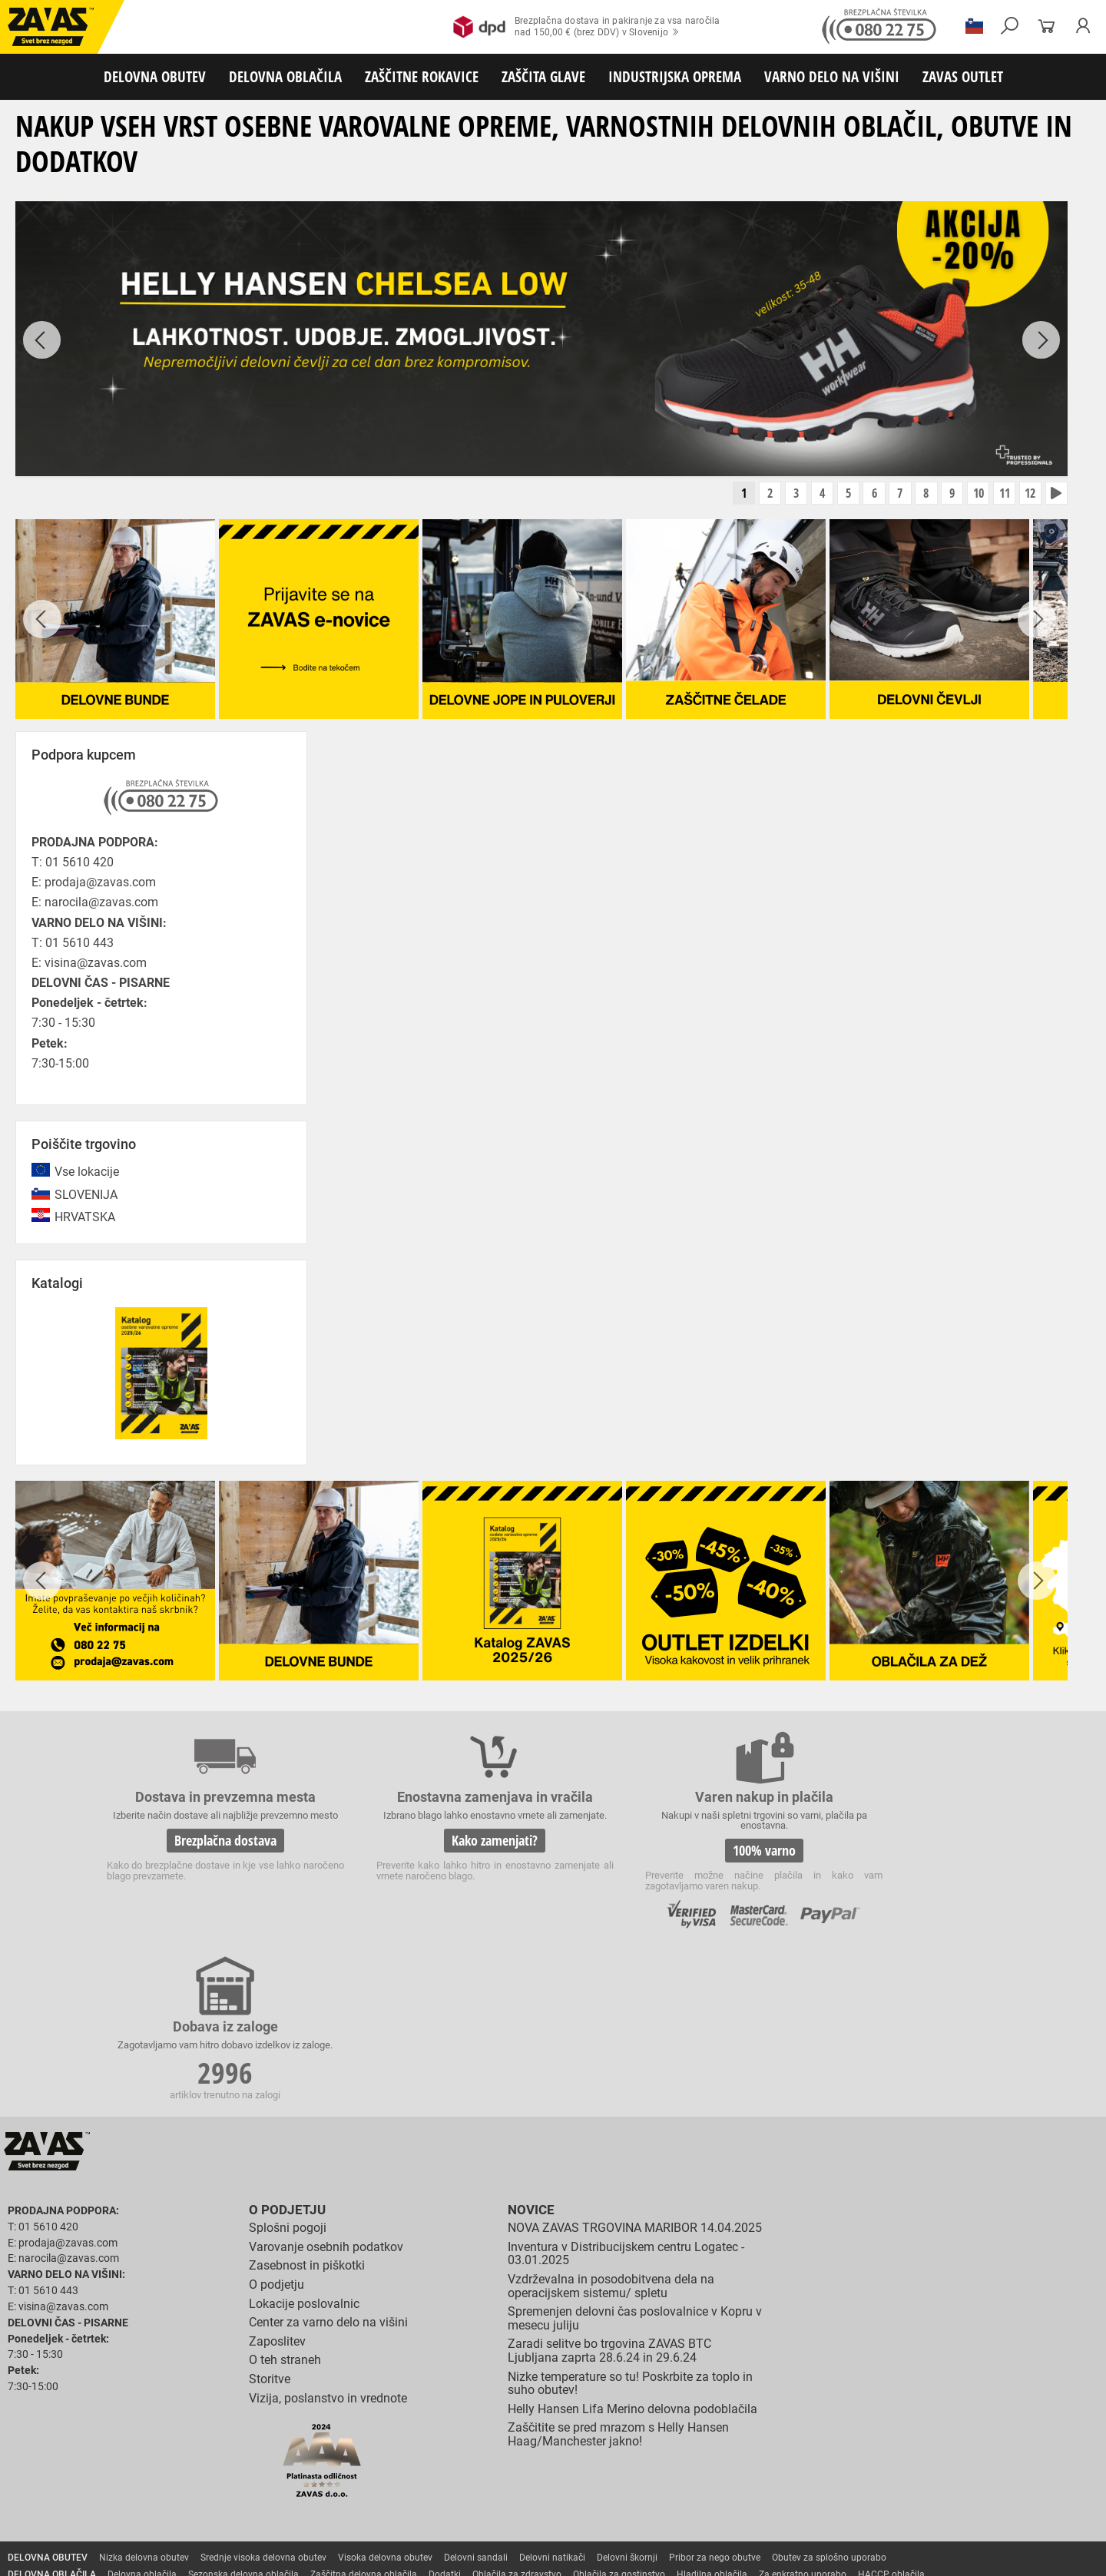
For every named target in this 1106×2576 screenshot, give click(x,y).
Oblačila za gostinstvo (619, 2414)
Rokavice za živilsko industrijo (741, 2448)
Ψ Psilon (953, 2554)
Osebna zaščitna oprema (170, 2516)
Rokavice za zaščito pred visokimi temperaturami (846, 2431)
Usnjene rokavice (614, 2431)
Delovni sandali (476, 2397)
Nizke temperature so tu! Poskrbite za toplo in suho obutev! (630, 2223)
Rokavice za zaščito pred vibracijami (232, 2448)
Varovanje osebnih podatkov (326, 2087)
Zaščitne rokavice (697, 2431)
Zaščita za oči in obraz (133, 2482)
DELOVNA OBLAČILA (285, 76)
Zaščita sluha (285, 2482)
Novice (529, 2050)
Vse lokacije (87, 1174)
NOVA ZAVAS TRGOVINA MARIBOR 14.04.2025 (635, 2068)
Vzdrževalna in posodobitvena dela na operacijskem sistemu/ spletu (611, 2126)
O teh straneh (285, 2200)
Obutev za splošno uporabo (829, 2397)
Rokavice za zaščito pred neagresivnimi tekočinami (561, 2448)
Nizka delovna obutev (144, 2397)
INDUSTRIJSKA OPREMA (674, 76)
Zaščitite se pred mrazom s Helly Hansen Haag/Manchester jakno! (618, 2274)
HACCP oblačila (891, 2414)
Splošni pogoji (287, 2068)
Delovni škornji (627, 2397)
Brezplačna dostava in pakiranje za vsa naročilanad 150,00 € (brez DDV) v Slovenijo (586, 26)
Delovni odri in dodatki (317, 2516)
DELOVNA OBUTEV (155, 76)
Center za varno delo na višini (328, 2162)
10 (970, 494)
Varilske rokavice (994, 2431)
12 (1027, 494)
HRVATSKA (85, 1218)
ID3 (991, 2554)
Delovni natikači (552, 2397)
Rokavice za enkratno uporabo (382, 2448)
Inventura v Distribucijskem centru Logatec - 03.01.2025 (626, 2094)
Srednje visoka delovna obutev (263, 2397)
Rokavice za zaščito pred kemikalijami (893, 2448)
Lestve (246, 2516)
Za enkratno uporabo (802, 2414)
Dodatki (445, 2414)
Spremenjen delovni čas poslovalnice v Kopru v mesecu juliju (635, 2158)
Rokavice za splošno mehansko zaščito (189, 2431)
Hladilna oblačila (712, 2414)
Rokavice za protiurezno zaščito (502, 2431)
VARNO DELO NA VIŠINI (831, 76)
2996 (897, 1854)
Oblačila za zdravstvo (516, 2414)
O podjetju (284, 2050)
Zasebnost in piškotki (307, 2105)
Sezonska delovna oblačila (243, 2414)
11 (998, 494)
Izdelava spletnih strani (883, 2554)
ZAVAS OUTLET (962, 76)
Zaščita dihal (219, 2482)
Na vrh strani (1052, 2553)
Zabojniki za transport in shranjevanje (200, 2499)
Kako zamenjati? (436, 1852)
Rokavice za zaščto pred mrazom (76, 2448)
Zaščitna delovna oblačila (363, 2414)
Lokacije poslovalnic (304, 2143)
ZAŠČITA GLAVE (543, 76)
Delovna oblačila (142, 2414)
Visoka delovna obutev (385, 2397)
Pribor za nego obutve (714, 2397)
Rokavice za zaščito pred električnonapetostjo (102, 2465)
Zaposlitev (277, 2181)
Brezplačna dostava (206, 1852)
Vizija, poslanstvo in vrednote (328, 2237)
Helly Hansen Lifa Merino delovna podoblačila (632, 2249)
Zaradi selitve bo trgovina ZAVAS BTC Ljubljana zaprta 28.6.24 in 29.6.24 (609, 2191)
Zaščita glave (352, 2482)
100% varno (666, 1852)
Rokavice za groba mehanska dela (354, 2431)
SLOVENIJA (86, 1196)
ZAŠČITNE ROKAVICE (421, 76)
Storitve (269, 2219)
